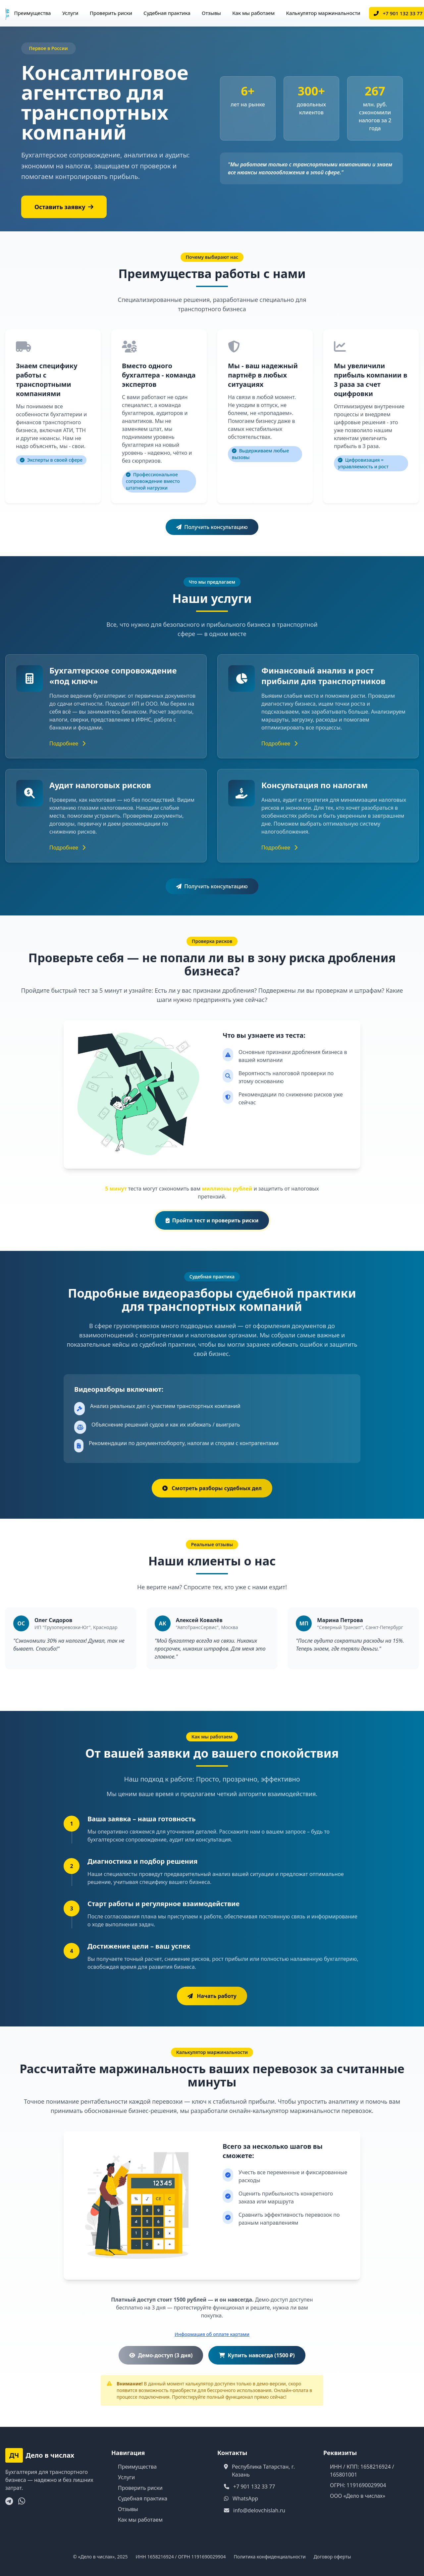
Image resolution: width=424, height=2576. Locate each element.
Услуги (70, 13)
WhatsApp (245, 2498)
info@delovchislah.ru (259, 2510)
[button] (212, 1996)
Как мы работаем (253, 13)
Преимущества (32, 13)
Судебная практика (166, 13)
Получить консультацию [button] (211, 527)
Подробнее (67, 743)
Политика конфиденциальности (270, 2556)
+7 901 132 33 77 (254, 2486)
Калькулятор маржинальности (323, 13)
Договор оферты (332, 2556)
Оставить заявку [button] (63, 207)
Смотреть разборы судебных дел (212, 1488)
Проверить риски (111, 13)
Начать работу (212, 1996)
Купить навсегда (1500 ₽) (256, 2355)
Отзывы (211, 13)
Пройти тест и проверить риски (212, 1220)
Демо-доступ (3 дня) (160, 2355)
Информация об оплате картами (212, 2334)
